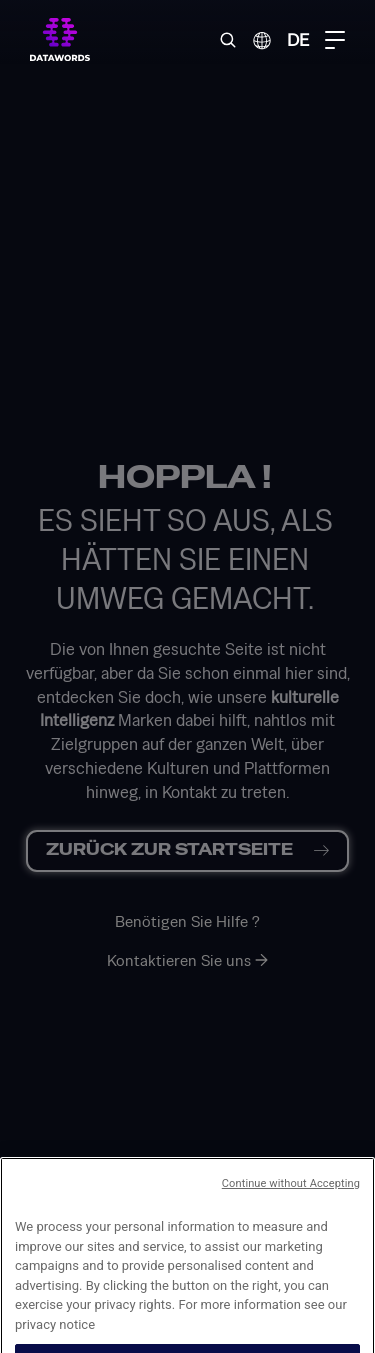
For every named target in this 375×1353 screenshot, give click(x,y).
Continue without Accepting (291, 1211)
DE (298, 39)
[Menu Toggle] (335, 40)
